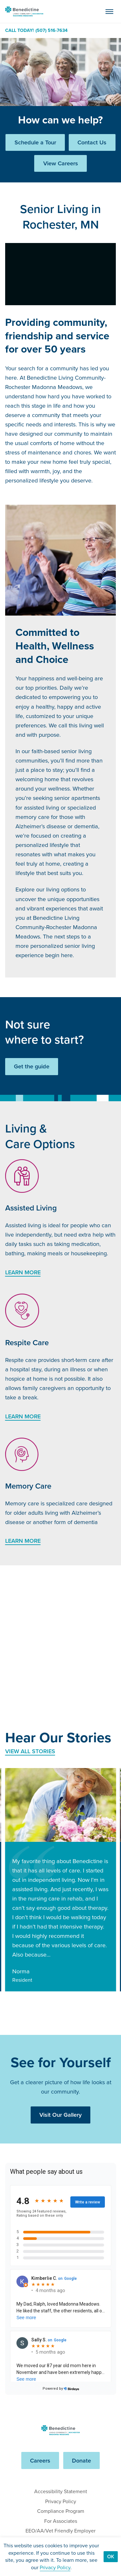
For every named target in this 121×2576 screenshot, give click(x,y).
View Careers (60, 163)
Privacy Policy (60, 2501)
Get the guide (31, 1066)
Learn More (23, 1272)
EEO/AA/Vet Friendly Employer (60, 2530)
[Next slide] (31, 2006)
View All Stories (30, 1751)
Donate (81, 2460)
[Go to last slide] (12, 2006)
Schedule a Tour (35, 142)
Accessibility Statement (60, 2491)
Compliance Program (60, 2511)
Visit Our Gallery (60, 2114)
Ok (110, 2556)
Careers (40, 2460)
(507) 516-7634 (51, 30)
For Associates (60, 2521)
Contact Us (91, 142)
